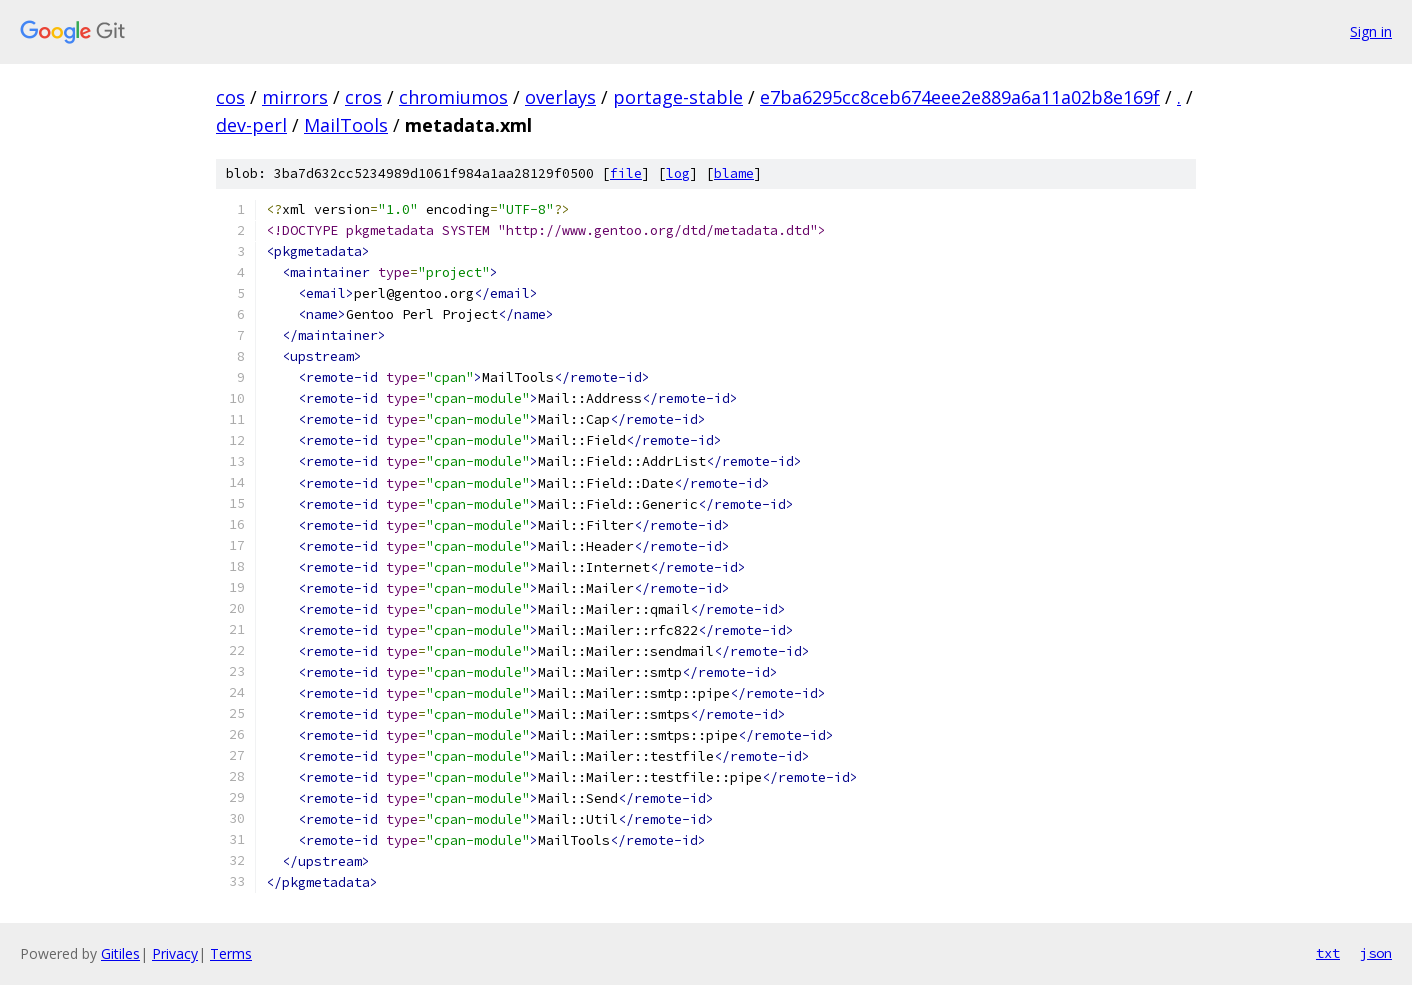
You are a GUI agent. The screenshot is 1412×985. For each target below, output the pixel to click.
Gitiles (120, 953)
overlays (560, 97)
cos (230, 97)
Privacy (175, 953)
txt (1328, 953)
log (678, 173)
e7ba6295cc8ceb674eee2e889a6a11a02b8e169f (960, 97)
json (1376, 953)
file (626, 173)
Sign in (1371, 31)
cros (363, 97)
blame (734, 173)
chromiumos (453, 97)
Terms (231, 953)
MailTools (346, 125)
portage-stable (678, 97)
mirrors (295, 97)
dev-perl (251, 125)
